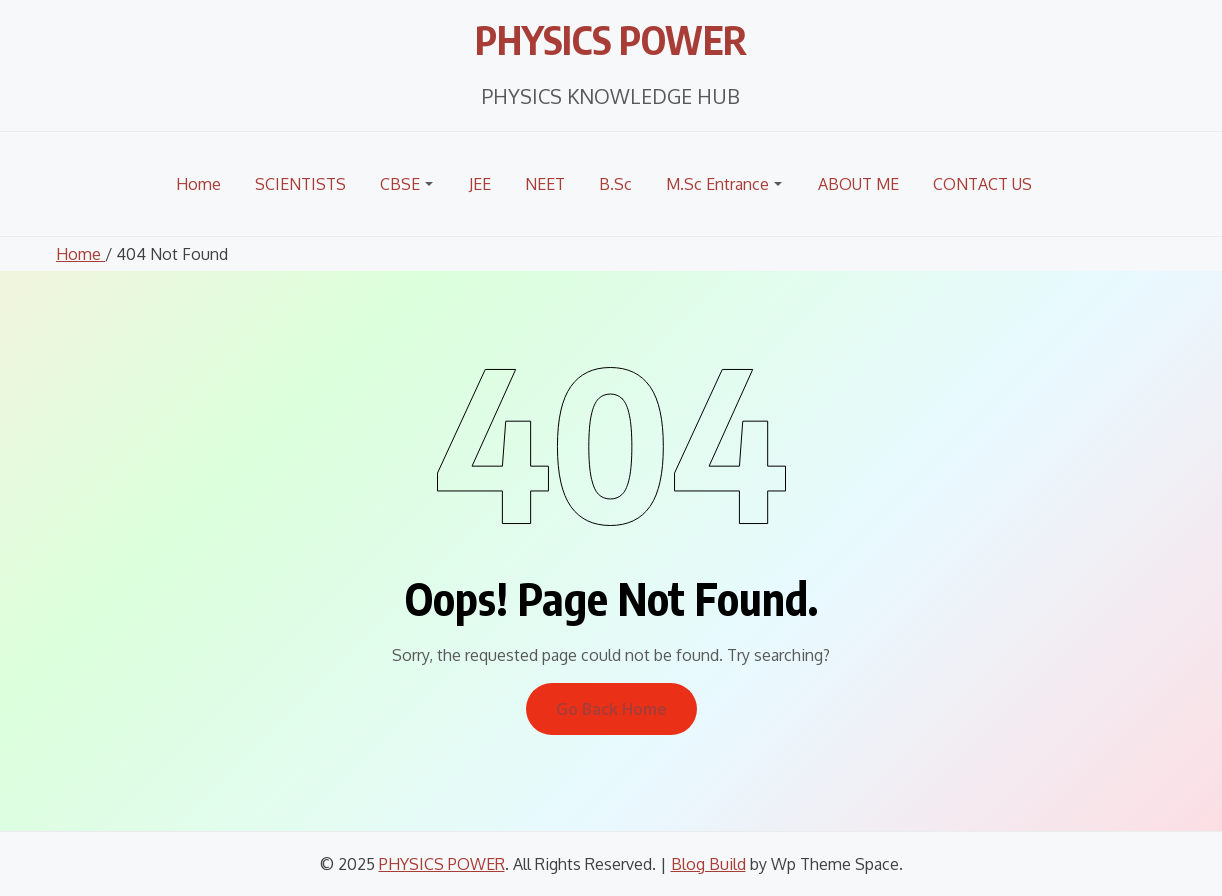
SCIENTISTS (300, 184)
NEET (545, 184)
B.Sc (615, 184)
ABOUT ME (858, 184)
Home (198, 184)
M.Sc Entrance (717, 184)
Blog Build (708, 864)
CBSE (400, 184)
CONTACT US (982, 184)
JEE (480, 184)
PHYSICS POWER (611, 36)
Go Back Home (611, 709)
